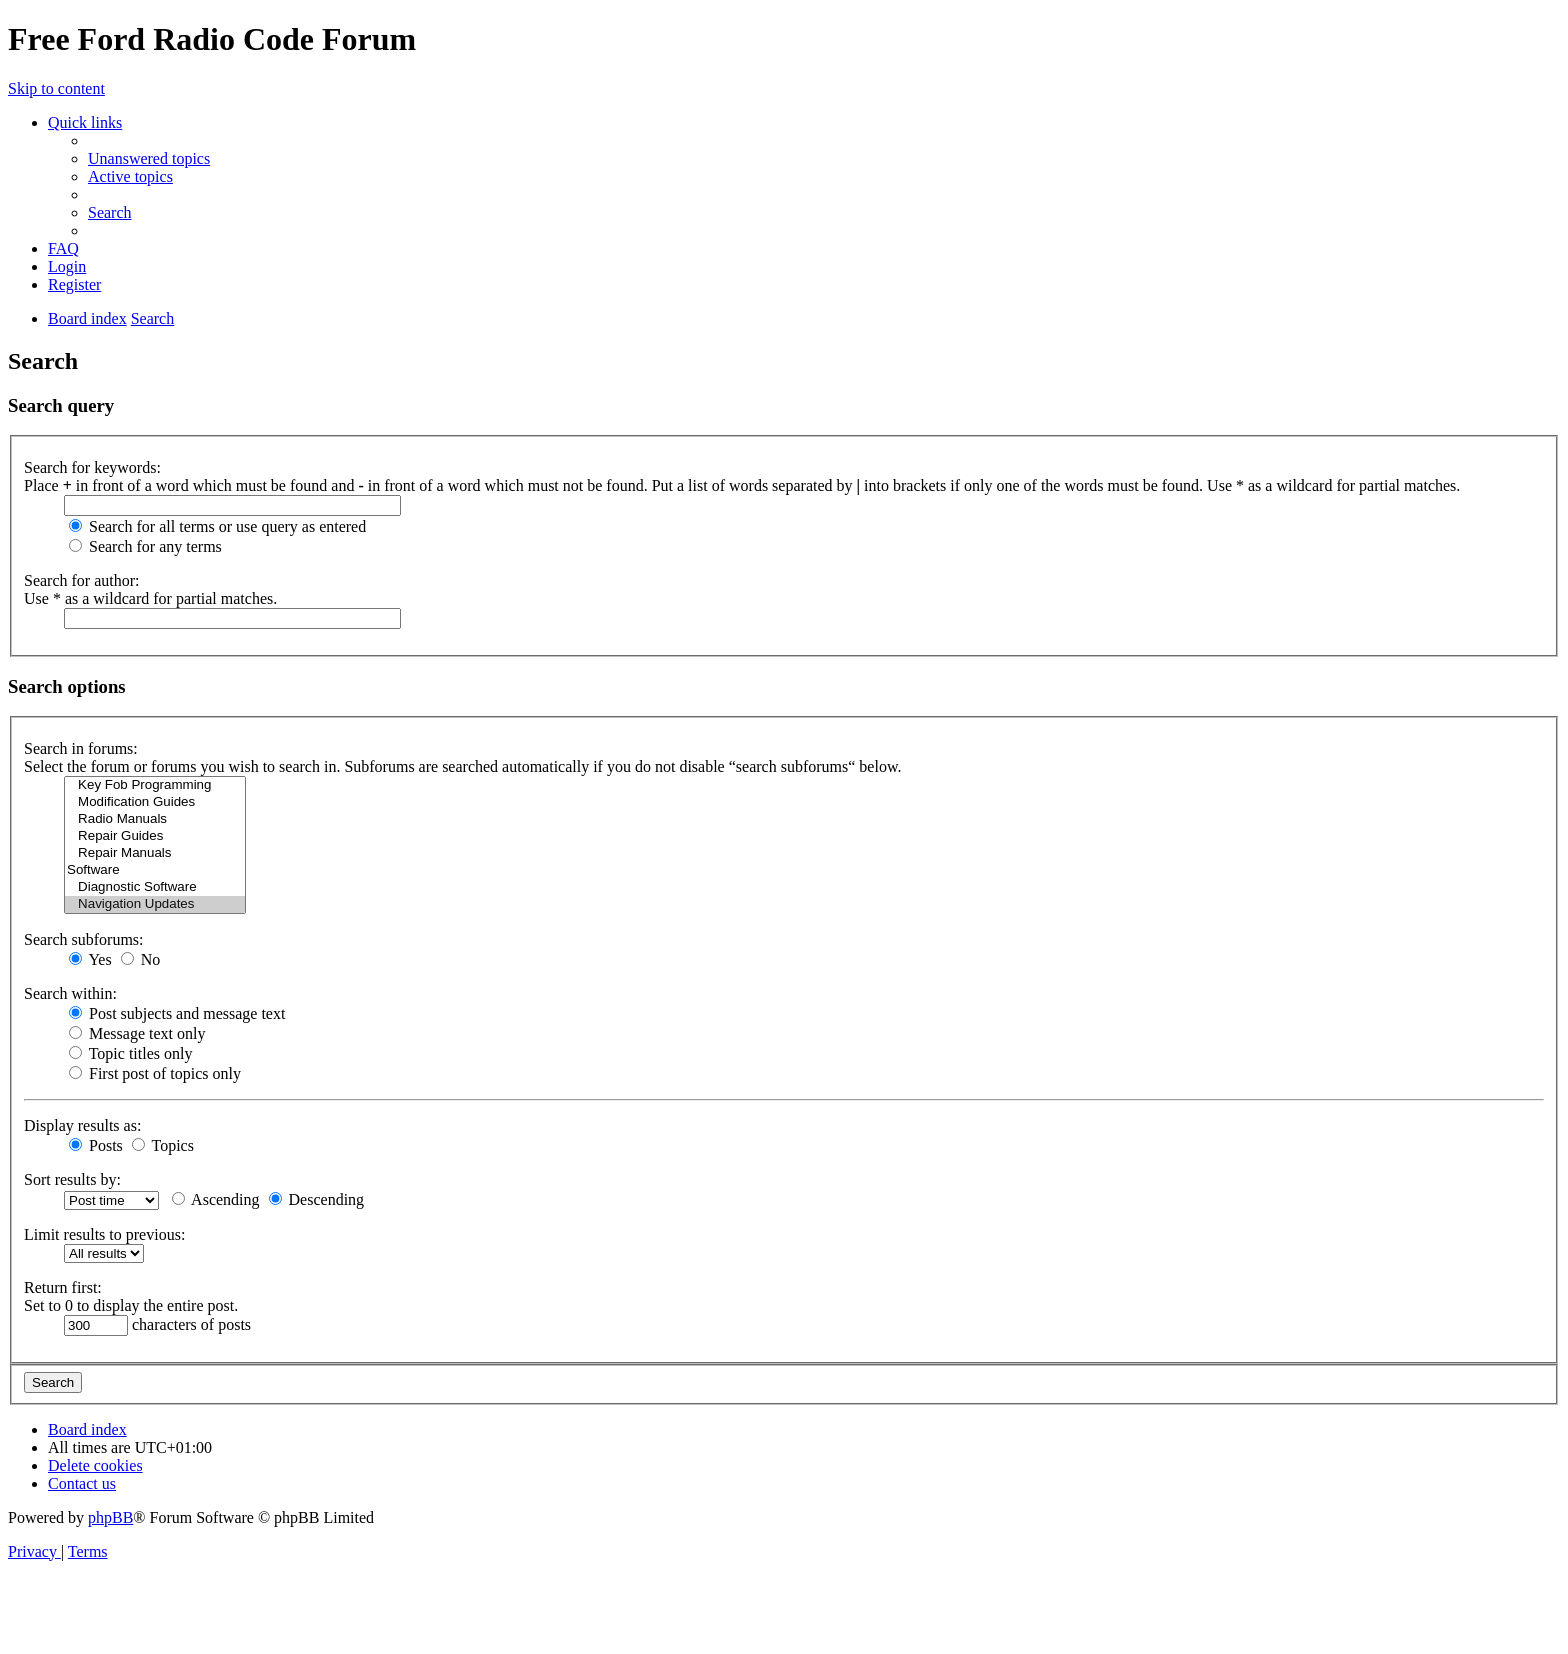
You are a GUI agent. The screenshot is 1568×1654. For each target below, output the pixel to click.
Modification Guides (155, 802)
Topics (163, 1145)
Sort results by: (72, 1179)
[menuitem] (149, 158)
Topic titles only (130, 1053)
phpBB (110, 1517)
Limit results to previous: (104, 1234)
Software (155, 870)
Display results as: (82, 1125)
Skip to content (56, 88)
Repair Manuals (155, 853)
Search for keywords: (92, 467)
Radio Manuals (155, 819)
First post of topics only (155, 1073)
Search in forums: (81, 748)
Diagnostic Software (155, 887)
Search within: (70, 993)
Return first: (63, 1287)
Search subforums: (84, 939)
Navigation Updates (155, 904)
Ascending (216, 1199)
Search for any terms (145, 546)
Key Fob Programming (155, 785)
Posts (96, 1145)
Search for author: (82, 580)
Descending (317, 1199)
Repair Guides (155, 836)
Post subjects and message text (177, 1013)
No (141, 959)
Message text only (137, 1033)
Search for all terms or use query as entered (217, 526)
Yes (90, 959)
